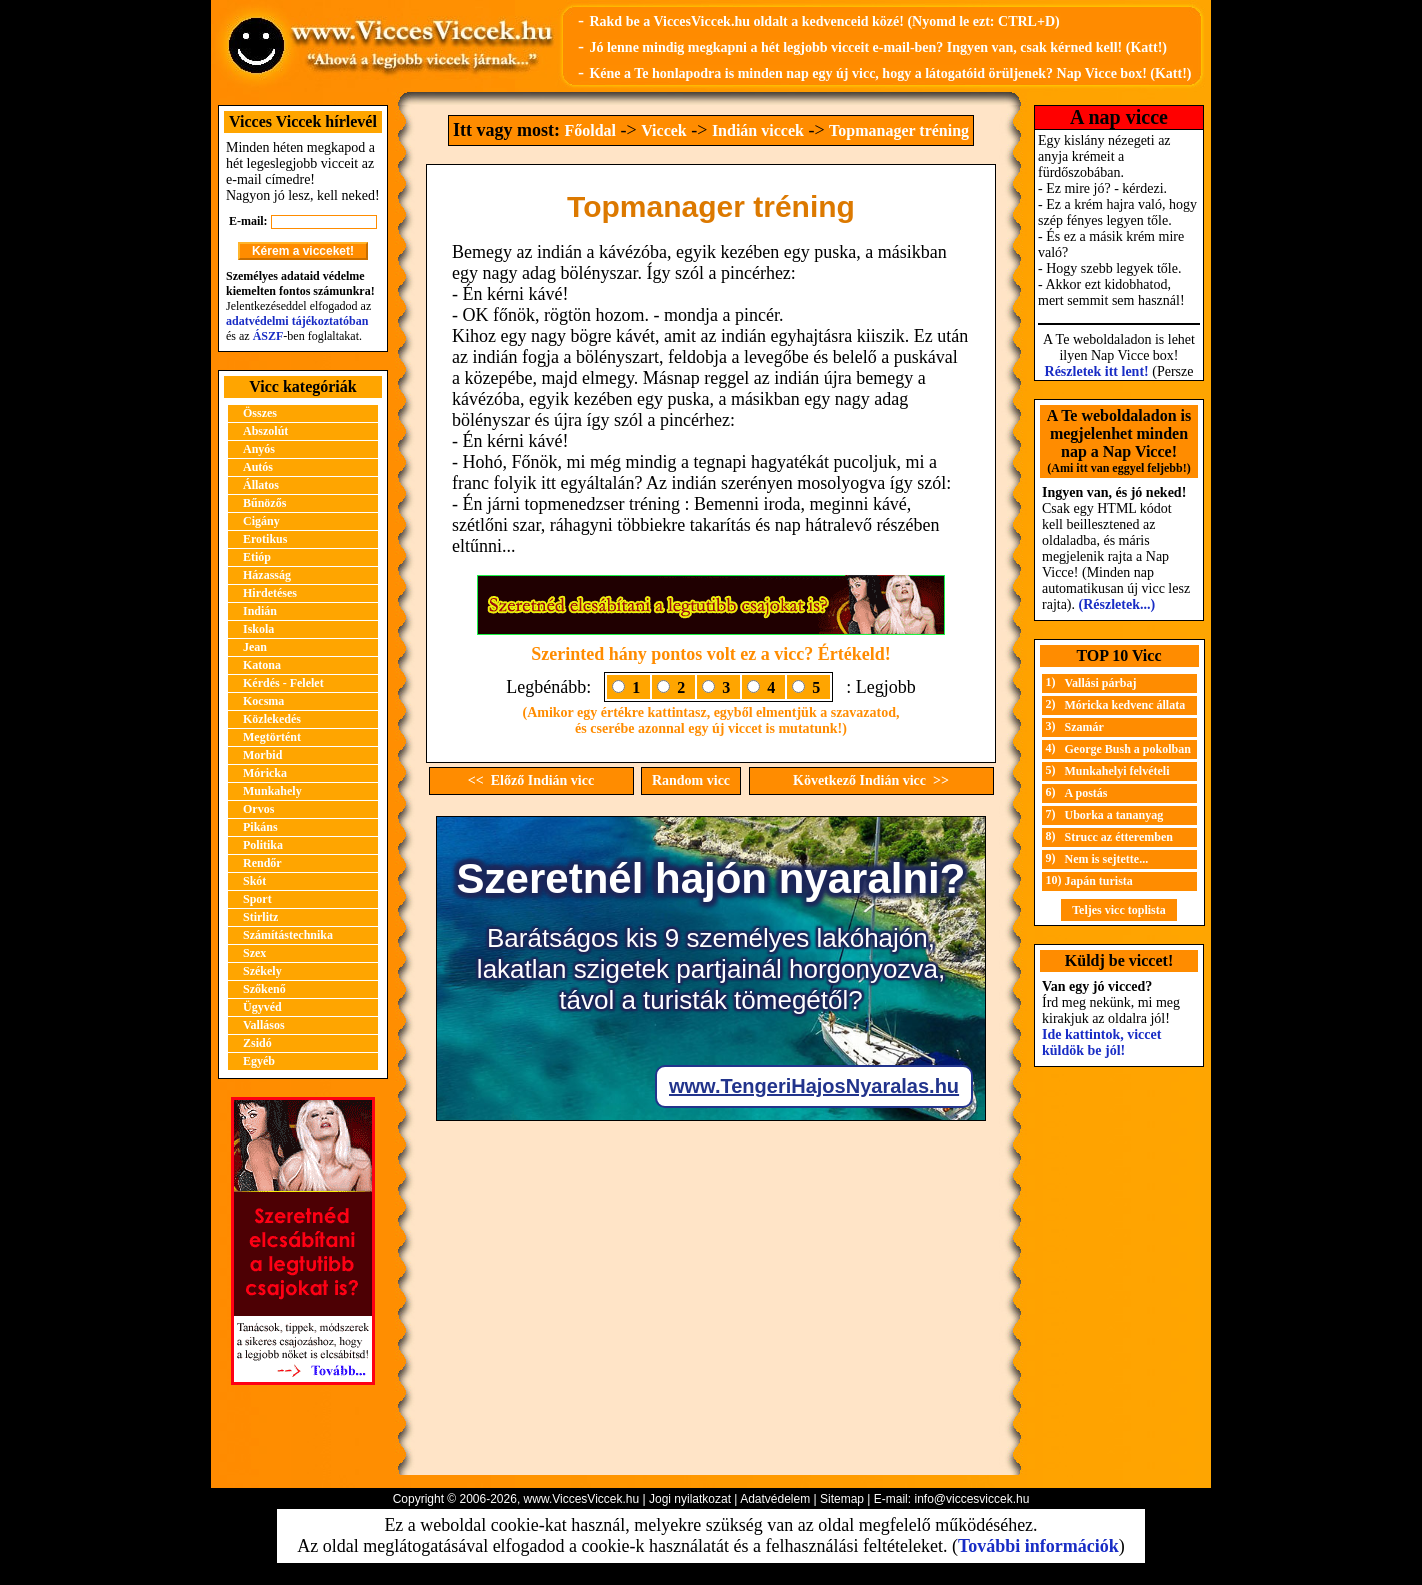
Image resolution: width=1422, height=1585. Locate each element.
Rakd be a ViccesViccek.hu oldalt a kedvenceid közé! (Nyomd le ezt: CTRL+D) (824, 21)
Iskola (258, 629)
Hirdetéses (270, 593)
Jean (255, 647)
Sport (257, 899)
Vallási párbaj (1101, 683)
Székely (262, 971)
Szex (254, 953)
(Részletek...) (1117, 604)
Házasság (267, 575)
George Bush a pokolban (1128, 749)
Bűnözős (264, 503)
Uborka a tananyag (1114, 815)
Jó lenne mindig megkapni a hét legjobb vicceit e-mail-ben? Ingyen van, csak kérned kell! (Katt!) (878, 47)
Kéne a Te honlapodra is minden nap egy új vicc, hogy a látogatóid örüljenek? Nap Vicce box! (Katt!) (890, 73)
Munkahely (272, 791)
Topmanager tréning (899, 130)
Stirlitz (260, 917)
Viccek (664, 130)
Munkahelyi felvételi (1117, 771)
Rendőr (262, 863)
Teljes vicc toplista (1119, 910)
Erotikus (265, 539)
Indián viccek (758, 130)
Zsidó (257, 1043)
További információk (1038, 1546)
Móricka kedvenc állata (1125, 705)
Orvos (258, 809)
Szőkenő (264, 989)
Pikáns (260, 827)
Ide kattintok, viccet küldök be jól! (1101, 1042)
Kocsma (263, 701)
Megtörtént (272, 737)
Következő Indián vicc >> (871, 780)
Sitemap (842, 1499)
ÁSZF (268, 336)
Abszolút (265, 431)
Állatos (261, 485)
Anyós (259, 449)
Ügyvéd (262, 1007)
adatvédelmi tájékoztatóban (297, 321)
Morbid (262, 755)
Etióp (257, 557)
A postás (1086, 793)
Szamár (1084, 727)
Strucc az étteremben (1119, 837)
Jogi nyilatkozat (690, 1499)
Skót (254, 881)
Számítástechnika (288, 935)
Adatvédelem (775, 1499)
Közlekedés (272, 719)
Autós (258, 467)
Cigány (261, 521)
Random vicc (691, 780)
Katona (262, 665)
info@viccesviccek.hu (971, 1499)
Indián (260, 611)
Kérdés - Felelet (283, 683)
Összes (260, 413)
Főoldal (590, 130)
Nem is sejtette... (1107, 859)
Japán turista (1099, 881)
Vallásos (264, 1025)
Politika (263, 845)
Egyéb (259, 1061)
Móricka (265, 773)
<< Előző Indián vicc (531, 780)
